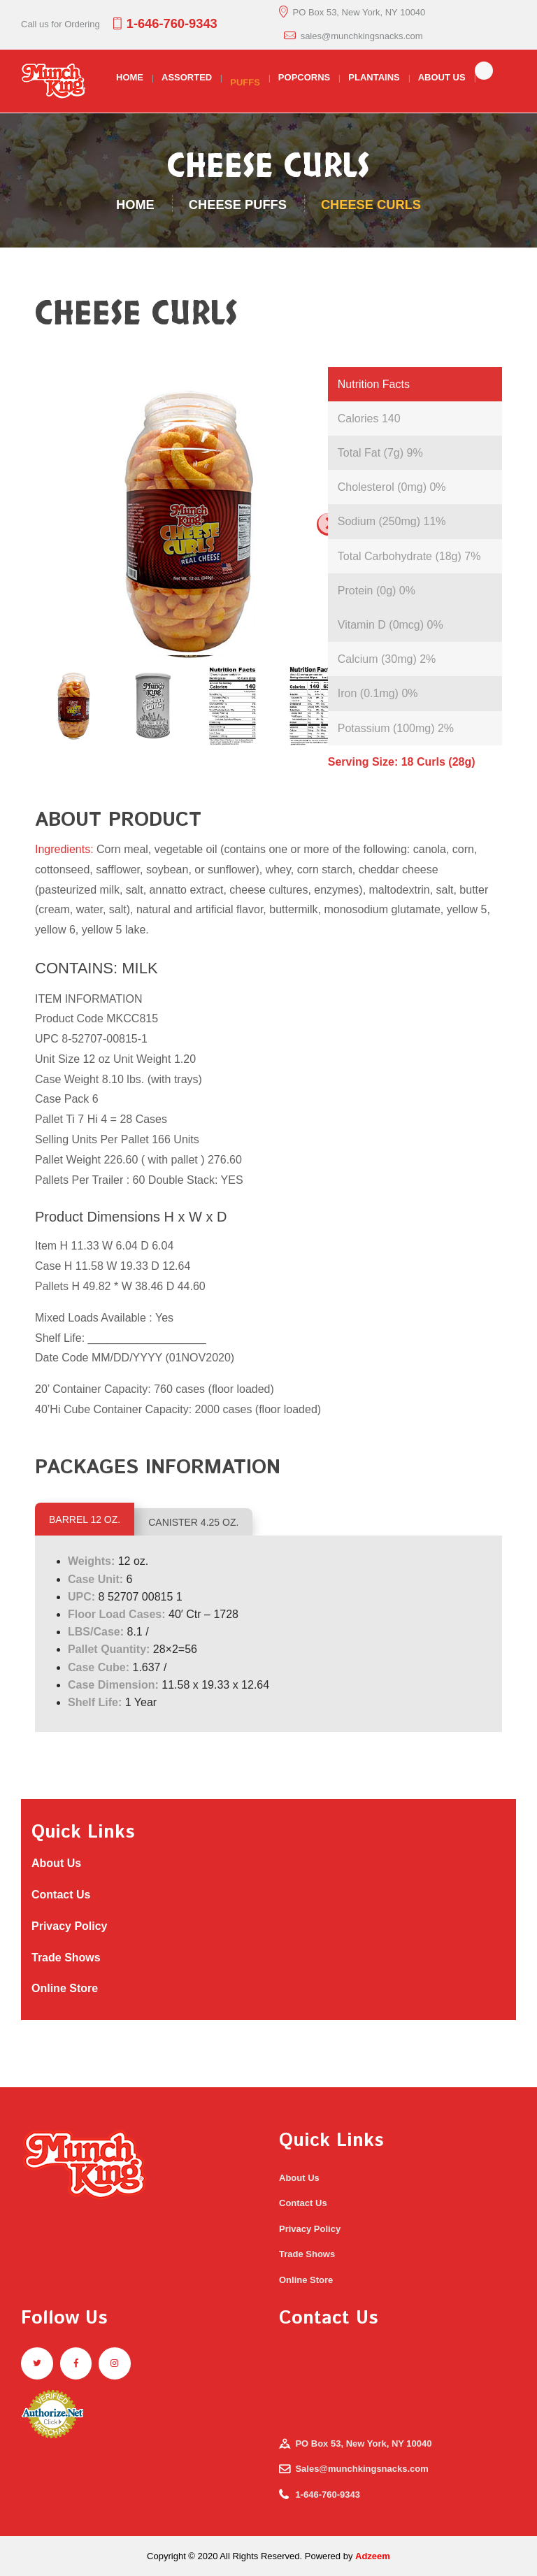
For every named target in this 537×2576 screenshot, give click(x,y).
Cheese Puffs (238, 204)
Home (135, 204)
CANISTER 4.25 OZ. (193, 1522)
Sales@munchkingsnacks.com (361, 2468)
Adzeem (372, 2556)
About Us (58, 1863)
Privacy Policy (70, 1926)
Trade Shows (67, 1957)
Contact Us (62, 1895)
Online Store (64, 1988)
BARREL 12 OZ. (84, 1519)
